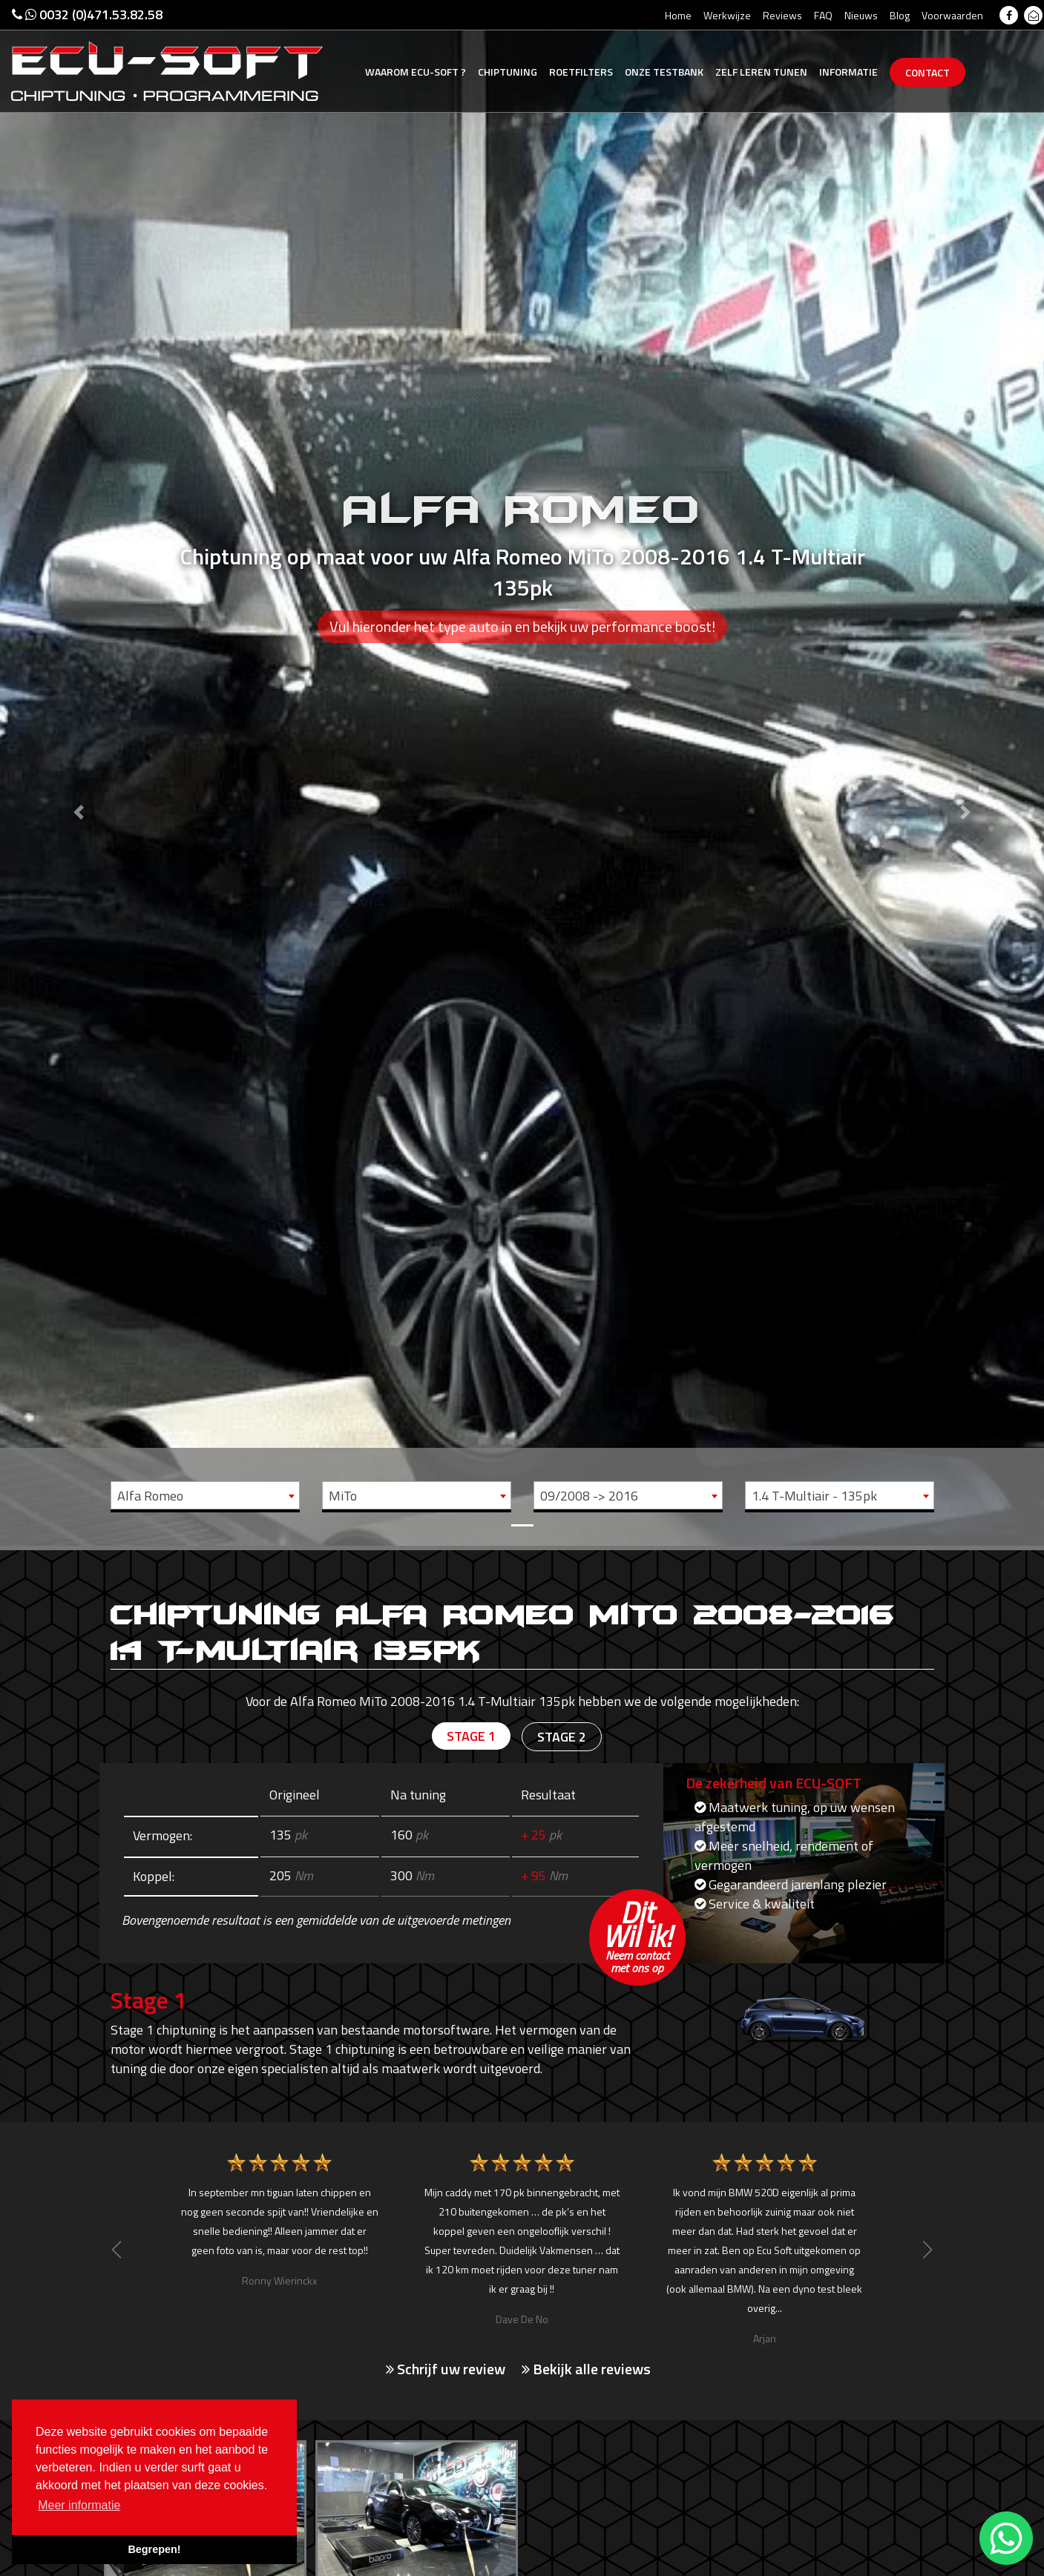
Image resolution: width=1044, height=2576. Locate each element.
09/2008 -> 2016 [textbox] (589, 1496)
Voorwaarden (952, 15)
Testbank (664, 71)
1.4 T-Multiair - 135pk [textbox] (814, 1496)
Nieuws (861, 15)
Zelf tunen (761, 71)
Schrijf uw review (445, 2369)
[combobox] (205, 1495)
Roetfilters (581, 71)
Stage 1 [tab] (471, 1736)
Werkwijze (727, 15)
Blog (900, 15)
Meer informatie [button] (79, 2505)
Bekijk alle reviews (586, 2369)
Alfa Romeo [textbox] (150, 1496)
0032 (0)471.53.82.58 (87, 14)
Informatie (848, 71)
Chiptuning (507, 71)
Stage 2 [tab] (561, 1737)
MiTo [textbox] (343, 1496)
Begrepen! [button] (154, 2549)
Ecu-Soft (415, 71)
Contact (927, 72)
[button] (78, 773)
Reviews (782, 15)
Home (678, 15)
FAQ (823, 15)
